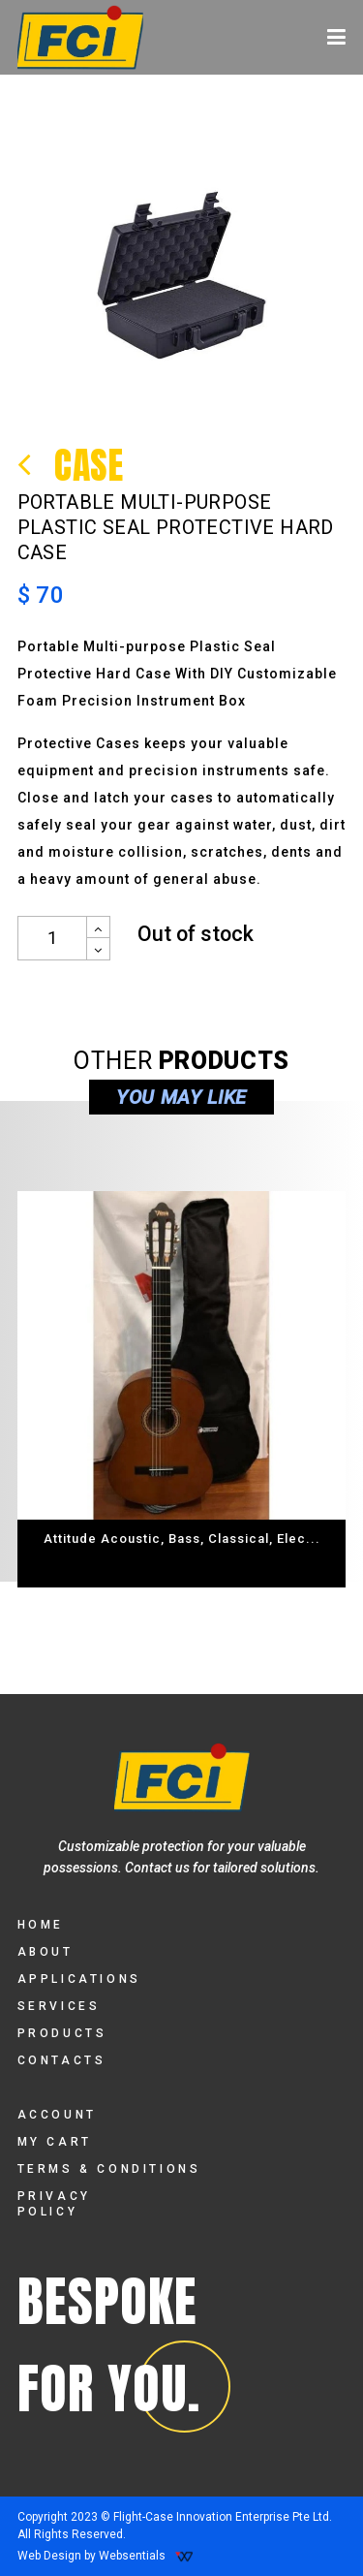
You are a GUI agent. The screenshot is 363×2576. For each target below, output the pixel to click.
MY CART (54, 2142)
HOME (40, 1925)
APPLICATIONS (79, 1979)
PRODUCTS (62, 2033)
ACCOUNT (57, 2114)
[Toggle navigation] (336, 37)
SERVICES (59, 2006)
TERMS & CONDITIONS (109, 2169)
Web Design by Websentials (106, 2555)
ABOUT (45, 1952)
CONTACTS (61, 2060)
